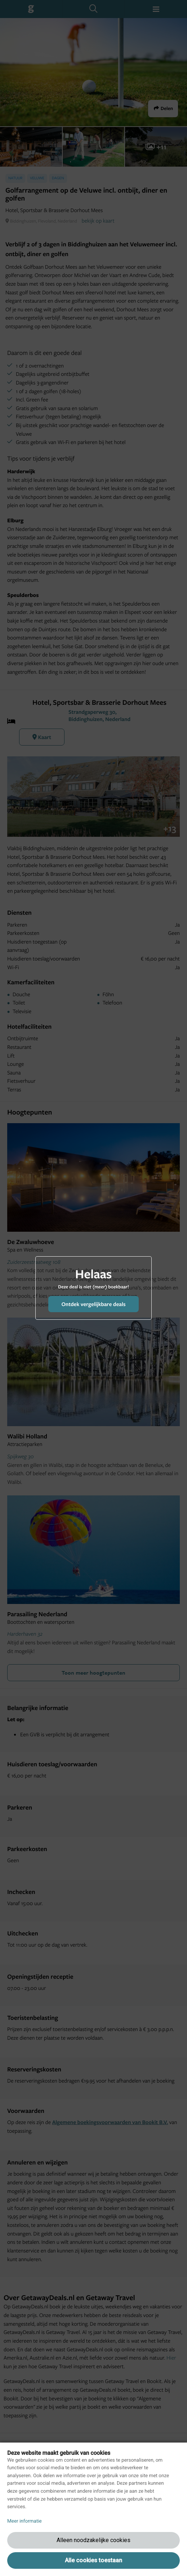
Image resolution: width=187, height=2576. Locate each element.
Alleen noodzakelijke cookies (93, 2540)
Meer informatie (24, 2521)
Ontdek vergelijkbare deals (93, 1304)
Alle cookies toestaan (93, 2560)
